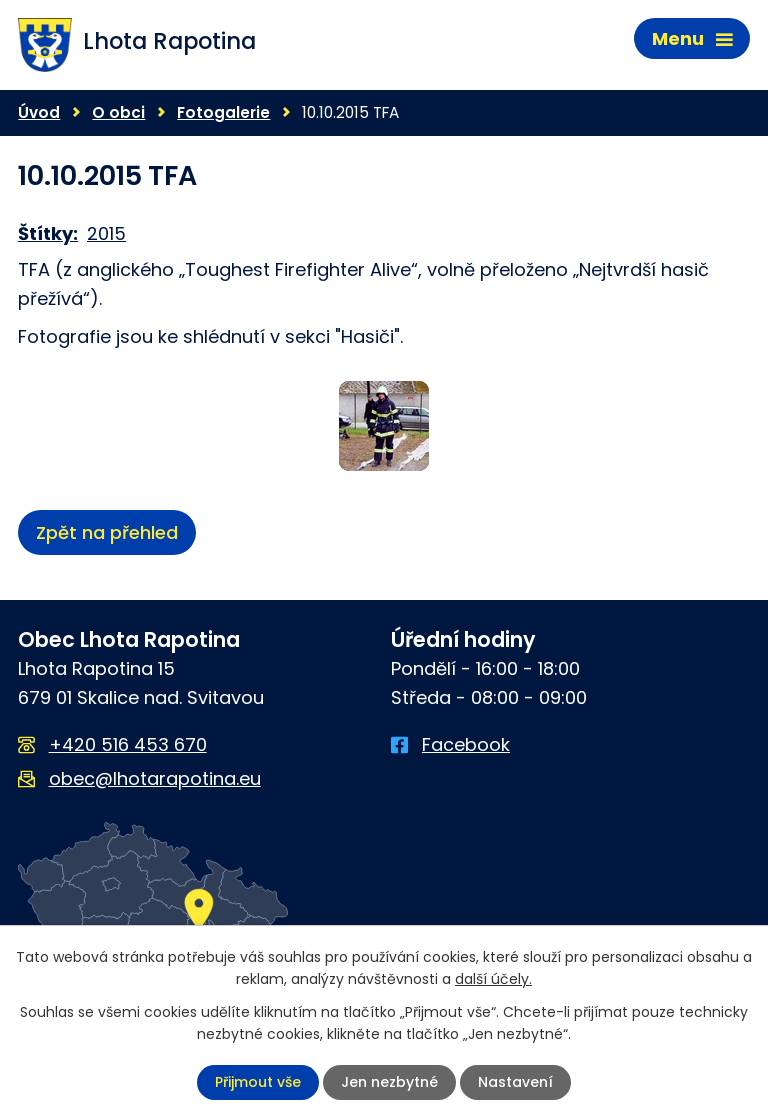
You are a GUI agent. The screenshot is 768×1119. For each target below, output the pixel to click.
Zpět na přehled (107, 532)
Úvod (39, 112)
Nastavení (515, 1082)
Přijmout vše (258, 1082)
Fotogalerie (223, 112)
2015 (106, 233)
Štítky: (48, 233)
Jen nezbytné (389, 1082)
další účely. (493, 979)
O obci (118, 112)
